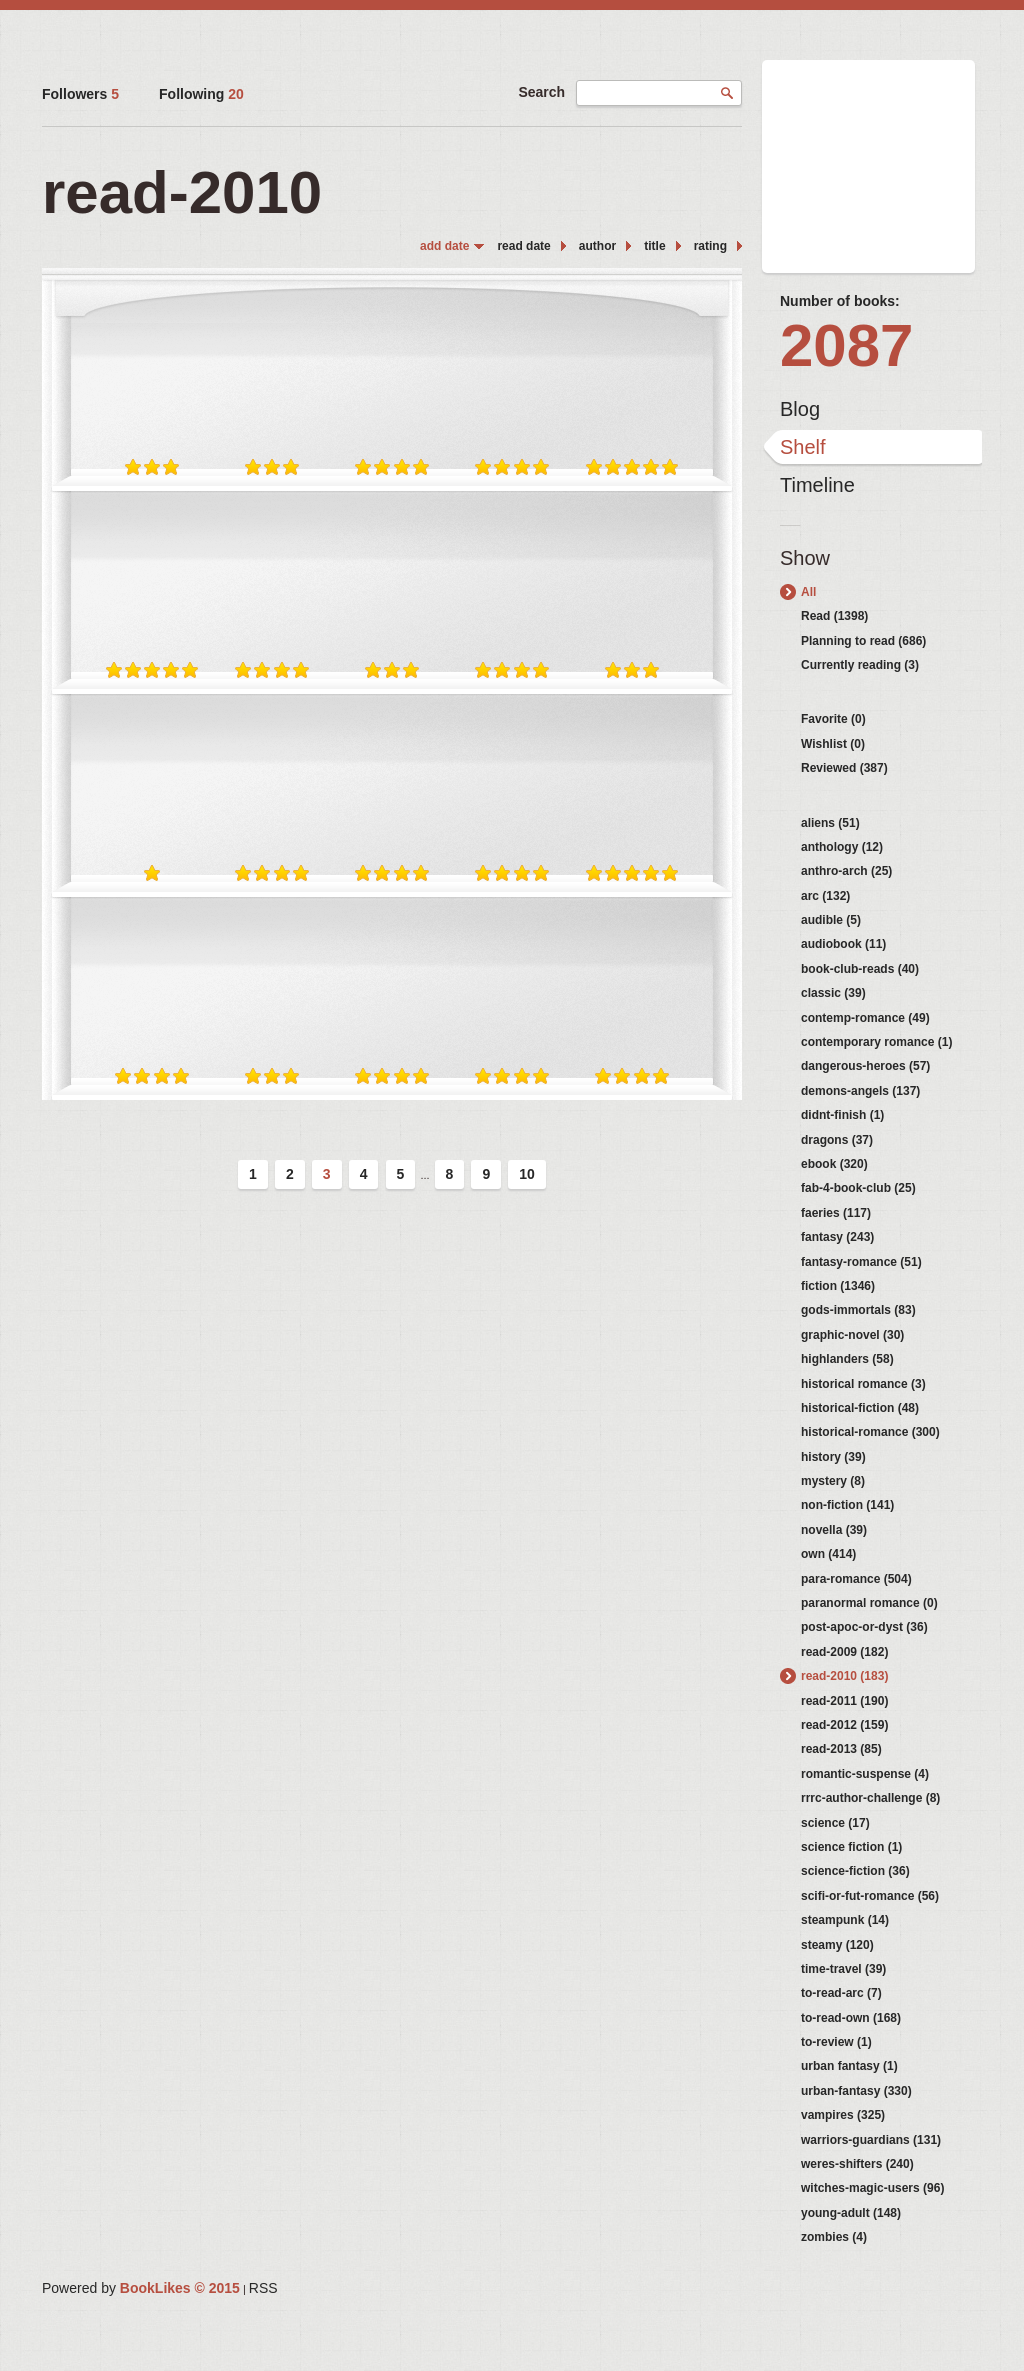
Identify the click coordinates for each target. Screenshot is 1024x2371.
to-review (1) (836, 2042)
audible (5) (831, 920)
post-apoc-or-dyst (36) (864, 1627)
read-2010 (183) (844, 1676)
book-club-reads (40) (860, 969)
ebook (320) (834, 1164)
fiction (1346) (838, 1286)
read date (523, 246)
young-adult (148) (851, 2213)
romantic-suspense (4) (865, 1774)
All (808, 592)
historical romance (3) (863, 1384)
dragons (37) (837, 1140)
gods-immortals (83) (858, 1310)
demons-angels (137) (860, 1091)
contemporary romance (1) (876, 1042)
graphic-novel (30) (852, 1335)
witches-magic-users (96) (872, 2188)
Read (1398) (834, 616)
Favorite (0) (833, 719)
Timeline (817, 485)
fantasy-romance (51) (861, 1262)
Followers (80, 94)
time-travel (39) (843, 1969)
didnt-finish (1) (842, 1115)
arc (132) (825, 896)
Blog (800, 409)
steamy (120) (837, 1945)
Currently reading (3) (860, 665)
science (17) (835, 1823)
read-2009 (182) (844, 1652)
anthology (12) (842, 847)
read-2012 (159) (844, 1725)
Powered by (141, 2288)
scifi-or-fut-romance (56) (870, 1896)
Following (201, 94)
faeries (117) (836, 1213)
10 (527, 1174)
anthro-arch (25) (846, 871)
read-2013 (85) (841, 1749)
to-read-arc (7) (841, 1993)
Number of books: (840, 301)
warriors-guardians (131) (871, 2140)
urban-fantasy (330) (856, 2091)
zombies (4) (834, 2237)
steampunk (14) (845, 1920)
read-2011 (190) (844, 1701)
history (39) (833, 1457)
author (597, 246)
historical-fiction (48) (860, 1408)
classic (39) (833, 993)
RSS (263, 2288)
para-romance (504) (856, 1579)
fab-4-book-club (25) (858, 1188)
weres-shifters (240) (857, 2164)
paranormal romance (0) (869, 1603)
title (654, 246)
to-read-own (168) (851, 2018)
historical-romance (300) (870, 1432)
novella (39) (834, 1530)
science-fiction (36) (855, 1871)
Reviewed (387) (844, 768)
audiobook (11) (843, 944)
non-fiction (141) (847, 1505)
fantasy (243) (837, 1237)
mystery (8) (833, 1481)
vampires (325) (843, 2115)
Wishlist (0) (833, 744)
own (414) (828, 1554)
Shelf (803, 447)
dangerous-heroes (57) (865, 1066)
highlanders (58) (847, 1359)
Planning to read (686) (863, 641)
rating (710, 246)
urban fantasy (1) (849, 2066)
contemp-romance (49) (865, 1018)
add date (444, 246)
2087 (846, 345)
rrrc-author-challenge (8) (870, 1798)
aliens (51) (830, 823)
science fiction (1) (851, 1847)
